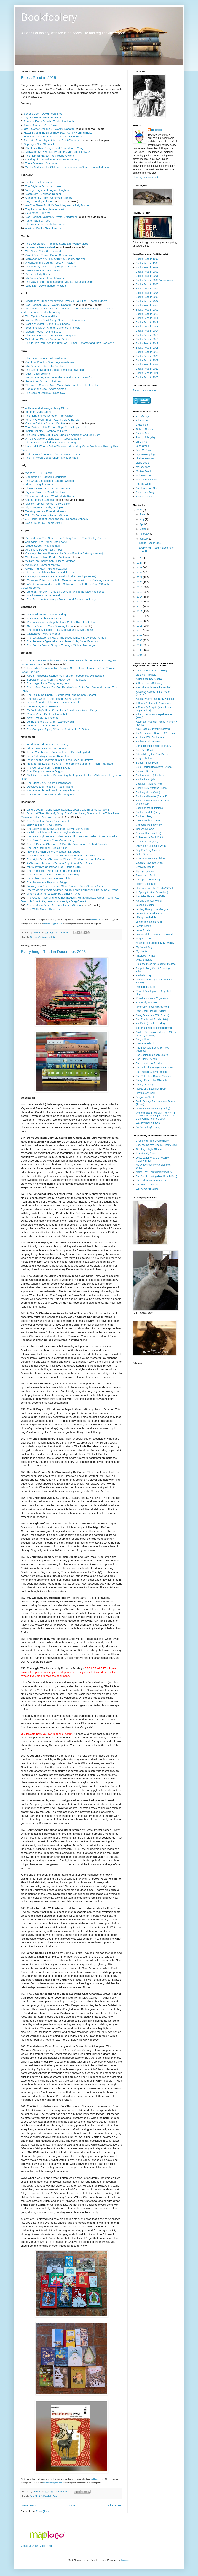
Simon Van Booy (145, 492)
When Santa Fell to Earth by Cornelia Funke (53, 893)
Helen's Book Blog (146, 883)
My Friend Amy (144, 947)
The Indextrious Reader (149, 1063)
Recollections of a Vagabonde (152, 998)
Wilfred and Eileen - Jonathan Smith (47, 339)
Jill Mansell (142, 441)
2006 (140, 650)
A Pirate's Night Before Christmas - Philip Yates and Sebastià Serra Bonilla (72, 836)
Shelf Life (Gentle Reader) (150, 1023)
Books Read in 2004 (147, 288)
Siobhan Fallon (144, 496)
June (143, 514)
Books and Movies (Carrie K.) (152, 796)
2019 (140, 587)
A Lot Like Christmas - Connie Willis (48, 878)
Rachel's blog (143, 975)
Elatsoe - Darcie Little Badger (44, 618)
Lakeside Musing (145, 904)
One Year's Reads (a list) (42, 937)
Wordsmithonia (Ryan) (148, 1122)
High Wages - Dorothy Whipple (44, 507)
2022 (140, 572)
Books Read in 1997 (147, 259)
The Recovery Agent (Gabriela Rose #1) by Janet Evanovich (63, 641)
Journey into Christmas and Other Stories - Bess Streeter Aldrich (66, 886)
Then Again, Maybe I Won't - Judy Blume (50, 495)
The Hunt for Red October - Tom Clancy (49, 415)
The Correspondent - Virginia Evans (48, 767)
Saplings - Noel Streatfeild (39, 144)
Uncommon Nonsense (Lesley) (153, 1108)
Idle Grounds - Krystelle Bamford (45, 365)
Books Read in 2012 (147, 322)
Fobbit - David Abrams (39, 182)
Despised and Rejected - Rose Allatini (50, 786)
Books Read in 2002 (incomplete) (154, 280)
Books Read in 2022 (147, 364)
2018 (140, 591)
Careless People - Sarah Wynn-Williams (50, 362)
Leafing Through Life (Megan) (152, 909)
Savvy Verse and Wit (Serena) (152, 1015)
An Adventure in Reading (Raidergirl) (156, 733)
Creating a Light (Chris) (149, 1149)
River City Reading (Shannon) (152, 1006)
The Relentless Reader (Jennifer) (154, 1076)
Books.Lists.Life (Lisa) (148, 812)
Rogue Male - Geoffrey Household (47, 713)
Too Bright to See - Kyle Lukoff (43, 186)
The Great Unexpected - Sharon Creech (49, 480)
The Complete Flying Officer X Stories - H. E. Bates (58, 729)
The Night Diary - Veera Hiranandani (49, 782)
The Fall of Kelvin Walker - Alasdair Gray (49, 572)
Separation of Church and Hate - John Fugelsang (56, 679)
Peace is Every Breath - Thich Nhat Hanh (49, 121)
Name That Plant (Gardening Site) (154, 1172)
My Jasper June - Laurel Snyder (45, 278)
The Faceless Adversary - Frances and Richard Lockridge (62, 599)
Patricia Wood (143, 483)
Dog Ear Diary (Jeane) (148, 850)
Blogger (125, 2560)
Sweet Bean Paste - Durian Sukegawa (48, 254)
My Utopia (141, 951)
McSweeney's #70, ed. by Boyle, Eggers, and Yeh (55, 258)
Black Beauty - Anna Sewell (43, 595)
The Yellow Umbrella (147, 1184)
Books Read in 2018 (147, 347)
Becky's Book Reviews (148, 741)
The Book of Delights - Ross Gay (45, 392)
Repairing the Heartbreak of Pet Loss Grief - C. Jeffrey (60, 759)
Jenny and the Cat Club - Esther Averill (50, 721)
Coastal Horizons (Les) (148, 833)
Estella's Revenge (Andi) (149, 862)
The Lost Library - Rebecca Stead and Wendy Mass (56, 243)
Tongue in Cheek (145, 1097)
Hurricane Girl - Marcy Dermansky (47, 744)
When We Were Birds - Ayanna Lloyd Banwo (52, 419)
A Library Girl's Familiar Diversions (155, 698)
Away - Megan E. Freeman (43, 717)
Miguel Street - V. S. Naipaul (42, 545)
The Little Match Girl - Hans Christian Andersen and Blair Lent (62, 434)
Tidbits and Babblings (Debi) (151, 1088)
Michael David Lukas (147, 479)
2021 (140, 577)
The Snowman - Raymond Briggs (46, 882)
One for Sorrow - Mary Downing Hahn (50, 626)
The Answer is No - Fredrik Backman (47, 557)
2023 (140, 567)
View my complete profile (146, 177)
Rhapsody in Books (146, 1002)
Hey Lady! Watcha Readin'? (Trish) (155, 888)
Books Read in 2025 (38, 77)
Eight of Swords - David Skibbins (45, 492)
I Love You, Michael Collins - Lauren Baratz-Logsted (58, 752)
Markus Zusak (144, 471)
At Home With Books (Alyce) (151, 737)
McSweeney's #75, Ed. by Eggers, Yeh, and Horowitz (57, 151)
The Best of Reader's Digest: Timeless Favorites (54, 369)
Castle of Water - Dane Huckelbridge (47, 323)
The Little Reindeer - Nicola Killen (47, 847)
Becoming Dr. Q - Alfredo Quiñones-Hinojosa (52, 327)
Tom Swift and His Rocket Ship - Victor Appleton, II (55, 427)
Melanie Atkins (144, 475)
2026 (140, 510)
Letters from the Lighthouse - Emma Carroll (53, 702)
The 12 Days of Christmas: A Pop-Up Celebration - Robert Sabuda (67, 843)
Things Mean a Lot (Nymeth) (151, 1080)
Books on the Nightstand (149, 807)
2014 (140, 611)
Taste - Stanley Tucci (37, 220)
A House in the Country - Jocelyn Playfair (50, 262)
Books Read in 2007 (147, 301)
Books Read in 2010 (147, 314)
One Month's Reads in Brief (43, 2496)
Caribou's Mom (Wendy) (149, 824)
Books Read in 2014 (147, 330)
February (145, 533)
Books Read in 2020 (147, 356)
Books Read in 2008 (147, 305)
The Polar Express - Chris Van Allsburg (50, 840)
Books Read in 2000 (147, 271)
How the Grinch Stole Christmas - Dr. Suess (53, 851)
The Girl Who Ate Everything (151, 1180)
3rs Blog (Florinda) (146, 674)
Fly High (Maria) (145, 871)
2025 (140, 558)
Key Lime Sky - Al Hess (39, 201)
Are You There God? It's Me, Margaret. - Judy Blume (57, 205)
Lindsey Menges (145, 458)
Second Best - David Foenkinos (43, 113)
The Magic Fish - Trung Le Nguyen (48, 683)
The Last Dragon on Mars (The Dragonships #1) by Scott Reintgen (67, 637)
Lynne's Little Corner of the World (154, 934)
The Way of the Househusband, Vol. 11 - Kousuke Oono (59, 281)
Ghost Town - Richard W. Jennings (48, 748)
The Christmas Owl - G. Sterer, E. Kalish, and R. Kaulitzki (61, 855)
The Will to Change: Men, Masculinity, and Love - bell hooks (61, 384)
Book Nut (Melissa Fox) (149, 783)
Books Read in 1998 (147, 263)
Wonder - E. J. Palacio (39, 472)
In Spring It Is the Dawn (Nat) (152, 892)
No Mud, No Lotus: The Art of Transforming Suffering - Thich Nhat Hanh (70, 763)
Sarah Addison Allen (147, 488)
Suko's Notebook (145, 1043)
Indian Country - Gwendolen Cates (46, 430)
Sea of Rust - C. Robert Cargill (43, 522)
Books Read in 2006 (147, 296)
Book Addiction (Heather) (150, 775)
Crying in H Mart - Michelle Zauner (46, 568)
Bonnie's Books (144, 771)
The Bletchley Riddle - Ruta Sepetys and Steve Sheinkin (61, 629)
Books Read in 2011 (147, 318)
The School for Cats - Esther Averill (48, 821)
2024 (140, 562)
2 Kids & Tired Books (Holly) (151, 670)
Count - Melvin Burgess (39, 499)
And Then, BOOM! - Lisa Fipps (44, 549)
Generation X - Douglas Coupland (45, 476)
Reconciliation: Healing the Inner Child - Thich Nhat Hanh (61, 622)
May (142, 519)
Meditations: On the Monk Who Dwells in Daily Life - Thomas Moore (66, 300)
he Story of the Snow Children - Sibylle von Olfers (58, 828)
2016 (140, 601)
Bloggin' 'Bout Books (147, 762)
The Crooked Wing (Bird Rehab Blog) (156, 1176)
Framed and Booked (147, 875)
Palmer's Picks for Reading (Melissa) (156, 964)
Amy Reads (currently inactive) (153, 729)
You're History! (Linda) (148, 1127)
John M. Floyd (144, 450)
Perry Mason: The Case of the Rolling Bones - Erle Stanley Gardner (66, 538)
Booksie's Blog (144, 816)
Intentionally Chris (146, 1153)
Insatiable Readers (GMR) (150, 896)
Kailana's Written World (149, 900)
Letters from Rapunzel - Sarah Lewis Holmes (52, 453)
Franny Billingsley (146, 437)
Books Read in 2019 (147, 351)
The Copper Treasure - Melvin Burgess (50, 794)
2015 (140, 606)
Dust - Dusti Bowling (37, 373)
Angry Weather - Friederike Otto (43, 117)
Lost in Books (143, 926)
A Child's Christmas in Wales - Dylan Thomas (54, 832)
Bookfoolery (49, 17)
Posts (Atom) (43, 2511)
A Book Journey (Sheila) (149, 679)
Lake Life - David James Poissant (45, 285)
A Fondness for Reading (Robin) (154, 687)
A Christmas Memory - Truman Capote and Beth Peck (59, 863)
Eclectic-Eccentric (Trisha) (150, 858)
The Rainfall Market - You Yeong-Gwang (49, 155)
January (144, 538)
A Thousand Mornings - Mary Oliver (46, 408)
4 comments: (62, 2492)
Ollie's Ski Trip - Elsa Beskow (44, 824)
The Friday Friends (146, 1059)
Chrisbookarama (145, 829)
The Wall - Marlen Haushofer (44, 909)
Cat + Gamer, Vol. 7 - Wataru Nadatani (48, 304)
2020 (140, 582)
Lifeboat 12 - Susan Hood (42, 725)
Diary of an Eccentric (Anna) (151, 845)
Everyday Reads (145, 867)
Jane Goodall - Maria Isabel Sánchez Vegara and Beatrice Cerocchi (68, 809)
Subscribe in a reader (144, 390)
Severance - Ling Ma (38, 212)
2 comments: (62, 932)
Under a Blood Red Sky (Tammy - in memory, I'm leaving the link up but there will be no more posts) (156, 1115)
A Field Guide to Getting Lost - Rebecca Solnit (53, 438)
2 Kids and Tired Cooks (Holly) (153, 1140)
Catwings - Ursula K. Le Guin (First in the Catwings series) (60, 576)
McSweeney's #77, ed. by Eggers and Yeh (51, 266)
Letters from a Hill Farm (149, 913)
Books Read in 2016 (147, 339)
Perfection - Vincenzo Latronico (44, 381)
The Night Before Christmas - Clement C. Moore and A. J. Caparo (66, 859)
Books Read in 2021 (147, 360)
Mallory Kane (143, 467)
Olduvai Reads (144, 959)
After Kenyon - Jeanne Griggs (45, 771)
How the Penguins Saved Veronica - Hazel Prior (53, 136)
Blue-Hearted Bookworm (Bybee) (154, 766)
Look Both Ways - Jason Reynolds (48, 756)
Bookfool (156, 129)
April (142, 524)
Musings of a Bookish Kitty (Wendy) (155, 942)
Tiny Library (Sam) (146, 1092)
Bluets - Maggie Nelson (39, 484)
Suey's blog (142, 1039)
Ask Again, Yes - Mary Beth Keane (46, 541)
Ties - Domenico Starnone (41, 163)
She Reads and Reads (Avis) (152, 1019)
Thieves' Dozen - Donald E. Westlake (47, 488)
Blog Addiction (144, 758)
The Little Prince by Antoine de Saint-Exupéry (51, 140)
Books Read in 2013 (147, 326)
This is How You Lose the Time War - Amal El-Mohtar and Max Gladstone (69, 342)
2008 (140, 640)
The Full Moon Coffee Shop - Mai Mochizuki (51, 457)
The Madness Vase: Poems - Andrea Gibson (54, 905)
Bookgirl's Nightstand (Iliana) (152, 788)
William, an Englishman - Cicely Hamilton (50, 560)
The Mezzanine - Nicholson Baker (45, 224)
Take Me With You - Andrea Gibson (46, 515)
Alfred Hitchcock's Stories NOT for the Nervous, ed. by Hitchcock (66, 675)
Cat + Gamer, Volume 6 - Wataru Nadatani (51, 216)
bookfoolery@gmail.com (52, 924)
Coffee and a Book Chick (150, 837)
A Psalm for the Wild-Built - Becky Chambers (54, 790)
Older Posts (114, 2505)
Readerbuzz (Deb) (146, 986)
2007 (140, 645)
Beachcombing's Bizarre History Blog (156, 1144)
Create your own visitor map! (36, 2545)
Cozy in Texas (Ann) (147, 841)
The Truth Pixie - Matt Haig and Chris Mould (53, 870)
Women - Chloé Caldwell (40, 247)
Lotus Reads (143, 930)
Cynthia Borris (144, 433)
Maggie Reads (144, 938)
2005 (140, 654)
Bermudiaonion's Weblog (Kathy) (154, 745)
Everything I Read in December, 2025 (53, 951)
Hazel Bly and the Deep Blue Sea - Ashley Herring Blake (58, 132)
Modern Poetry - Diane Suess (43, 331)
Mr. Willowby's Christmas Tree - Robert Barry (54, 866)
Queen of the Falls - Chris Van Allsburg (49, 197)
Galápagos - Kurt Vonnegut (43, 633)
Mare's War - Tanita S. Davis (42, 270)
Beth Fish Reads (145, 750)
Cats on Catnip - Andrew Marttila (45, 423)
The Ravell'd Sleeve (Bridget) (152, 1071)
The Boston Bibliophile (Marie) (152, 1055)
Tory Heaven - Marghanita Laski (44, 209)
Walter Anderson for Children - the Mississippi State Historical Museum (68, 166)
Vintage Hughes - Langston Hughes (47, 190)
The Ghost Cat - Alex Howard (43, 251)
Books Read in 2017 (147, 343)
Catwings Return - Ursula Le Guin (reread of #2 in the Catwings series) (70, 580)
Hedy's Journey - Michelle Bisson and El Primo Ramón (58, 377)
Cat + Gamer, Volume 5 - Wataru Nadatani (49, 128)
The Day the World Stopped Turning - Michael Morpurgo (61, 645)
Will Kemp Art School (147, 1188)
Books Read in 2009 (147, 309)
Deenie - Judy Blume (38, 274)
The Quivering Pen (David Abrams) (155, 1067)
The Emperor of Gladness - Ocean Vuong (50, 442)
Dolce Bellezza (144, 854)
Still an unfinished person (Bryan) (154, 1027)
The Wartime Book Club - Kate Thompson (50, 335)
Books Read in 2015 (147, 335)
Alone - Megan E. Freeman (43, 706)
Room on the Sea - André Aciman (45, 388)
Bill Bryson (142, 420)
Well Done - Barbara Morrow (42, 564)
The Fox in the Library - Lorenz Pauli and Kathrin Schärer (61, 694)
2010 (140, 630)
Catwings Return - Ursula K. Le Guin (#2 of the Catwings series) (64, 553)
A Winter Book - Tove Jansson (43, 228)
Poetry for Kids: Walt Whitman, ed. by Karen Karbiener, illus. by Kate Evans (72, 889)
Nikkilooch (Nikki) (145, 955)
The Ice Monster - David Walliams (45, 358)
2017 (140, 596)
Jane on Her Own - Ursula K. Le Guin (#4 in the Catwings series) (66, 591)
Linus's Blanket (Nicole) (149, 921)
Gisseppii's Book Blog (148, 879)
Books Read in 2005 (147, 292)
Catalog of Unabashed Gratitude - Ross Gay (52, 159)
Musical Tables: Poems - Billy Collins (47, 503)
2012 (140, 621)
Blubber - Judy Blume (38, 411)
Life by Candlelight (146, 917)
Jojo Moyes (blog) (146, 454)
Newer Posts (29, 2505)
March (143, 528)
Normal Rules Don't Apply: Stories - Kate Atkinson (55, 320)
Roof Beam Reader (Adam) (151, 1011)
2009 (140, 635)
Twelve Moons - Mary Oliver (41, 124)
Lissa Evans (142, 462)
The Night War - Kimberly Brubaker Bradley (53, 874)
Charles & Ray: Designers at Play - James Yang (54, 148)
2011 (140, 625)
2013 (140, 616)
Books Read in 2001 (147, 275)
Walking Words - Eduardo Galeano (46, 511)
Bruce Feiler (142, 424)
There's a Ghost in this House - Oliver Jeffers (54, 698)
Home (72, 2505)
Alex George (143, 416)
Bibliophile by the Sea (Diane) (152, 754)
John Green (142, 445)
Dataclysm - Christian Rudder (43, 193)
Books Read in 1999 (147, 267)
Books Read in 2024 (147, 373)
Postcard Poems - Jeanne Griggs (47, 614)
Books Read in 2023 (147, 368)
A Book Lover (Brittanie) (149, 683)
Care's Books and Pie (148, 820)
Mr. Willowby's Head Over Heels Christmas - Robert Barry (62, 710)
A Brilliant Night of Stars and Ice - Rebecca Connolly (56, 518)
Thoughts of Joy (145, 1084)
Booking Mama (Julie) (148, 792)
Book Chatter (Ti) (145, 779)
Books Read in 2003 (147, 284)
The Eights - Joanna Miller (41, 316)
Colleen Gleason (145, 429)
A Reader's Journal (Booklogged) (154, 703)
